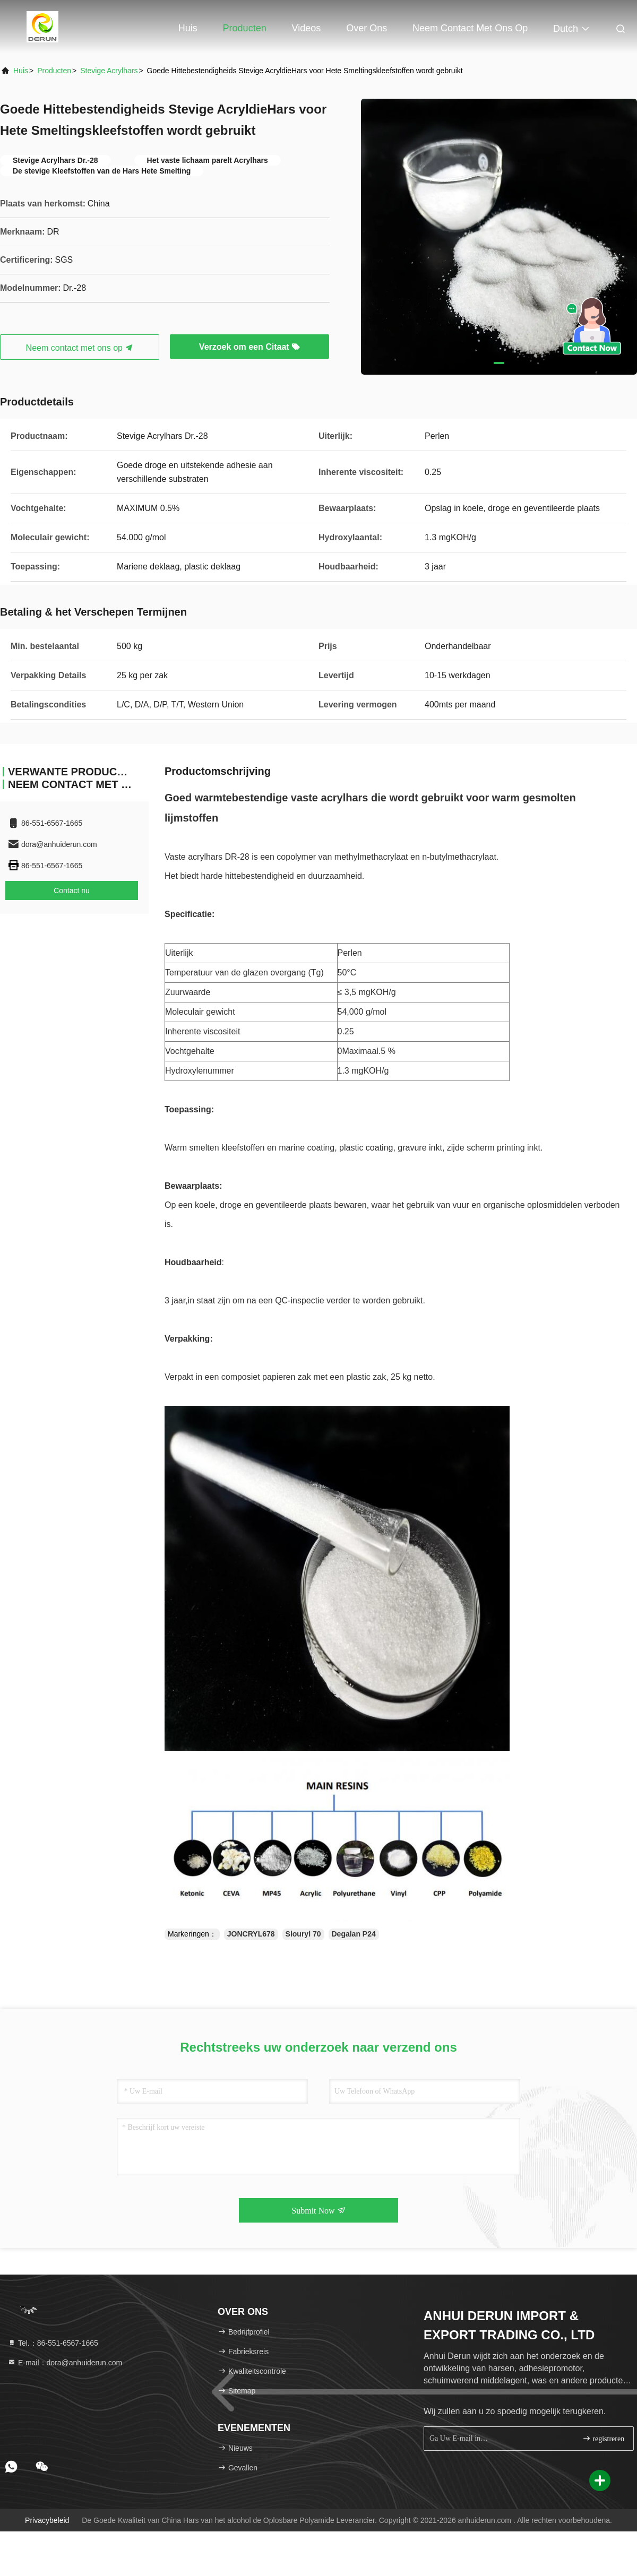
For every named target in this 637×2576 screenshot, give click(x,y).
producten (54, 70)
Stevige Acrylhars (108, 70)
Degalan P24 (354, 1934)
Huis (187, 28)
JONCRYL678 (251, 1934)
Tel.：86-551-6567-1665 (52, 2343)
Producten (244, 28)
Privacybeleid (47, 2520)
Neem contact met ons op (470, 28)
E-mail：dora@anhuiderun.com (64, 2362)
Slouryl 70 (303, 1934)
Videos (306, 28)
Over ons (366, 28)
